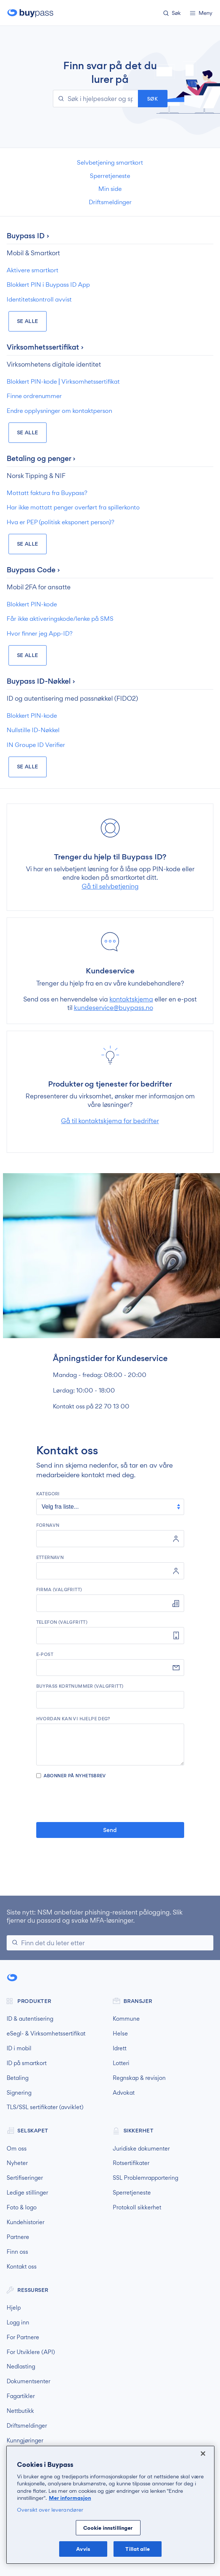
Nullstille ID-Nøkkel (33, 730)
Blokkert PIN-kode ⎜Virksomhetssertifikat (63, 381)
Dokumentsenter (28, 2381)
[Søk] (110, 1942)
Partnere (18, 2237)
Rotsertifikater (131, 2163)
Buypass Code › (33, 569)
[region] (110, 2504)
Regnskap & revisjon (139, 2078)
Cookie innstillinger (108, 2528)
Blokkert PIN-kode (32, 604)
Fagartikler (21, 2396)
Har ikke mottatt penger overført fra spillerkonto (73, 507)
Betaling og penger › (41, 458)
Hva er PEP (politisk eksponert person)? (60, 522)
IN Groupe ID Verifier (36, 744)
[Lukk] (203, 2453)
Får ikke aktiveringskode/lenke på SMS (60, 618)
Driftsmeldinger (110, 202)
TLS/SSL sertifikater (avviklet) (45, 2107)
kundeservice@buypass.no (113, 1007)
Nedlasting (21, 2366)
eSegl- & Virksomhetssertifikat (46, 2033)
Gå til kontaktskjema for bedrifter (110, 1121)
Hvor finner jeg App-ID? (39, 633)
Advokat (124, 2093)
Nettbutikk (20, 2411)
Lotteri (121, 2063)
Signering (19, 2093)
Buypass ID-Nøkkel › (41, 681)
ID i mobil (19, 2048)
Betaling (17, 2078)
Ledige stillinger (27, 2192)
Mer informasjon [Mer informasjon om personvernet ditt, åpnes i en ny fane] (70, 2498)
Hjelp (14, 2307)
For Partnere (23, 2337)
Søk (152, 99)
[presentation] (110, 1800)
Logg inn (18, 2322)
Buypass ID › (28, 235)
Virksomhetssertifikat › (45, 347)
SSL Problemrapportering (145, 2178)
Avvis (83, 2549)
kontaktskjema (131, 999)
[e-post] (110, 1667)
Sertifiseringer (25, 2178)
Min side (110, 188)
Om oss (17, 2148)
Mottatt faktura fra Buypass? (47, 492)
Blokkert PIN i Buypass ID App (48, 284)
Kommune (126, 2019)
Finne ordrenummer (34, 396)
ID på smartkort (27, 2063)
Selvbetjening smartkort (110, 162)
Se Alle (27, 321)
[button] (174, 13)
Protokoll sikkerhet (137, 2207)
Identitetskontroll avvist (39, 299)
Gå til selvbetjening (110, 886)
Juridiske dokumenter (141, 2148)
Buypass (13, 1978)
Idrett (119, 2048)
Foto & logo (22, 2207)
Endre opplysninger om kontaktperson (59, 410)
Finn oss (17, 2252)
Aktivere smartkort (32, 270)
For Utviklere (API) (31, 2352)
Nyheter (17, 2163)
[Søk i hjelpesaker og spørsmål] (95, 98)
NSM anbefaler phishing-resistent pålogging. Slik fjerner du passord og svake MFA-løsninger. (95, 1916)
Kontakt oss (22, 2266)
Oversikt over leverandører (50, 2509)
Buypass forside (30, 12)
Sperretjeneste (110, 175)
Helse (120, 2033)
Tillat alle (137, 2549)
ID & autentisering (30, 2019)
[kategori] (110, 1507)
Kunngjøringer (25, 2440)
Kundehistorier (25, 2222)
